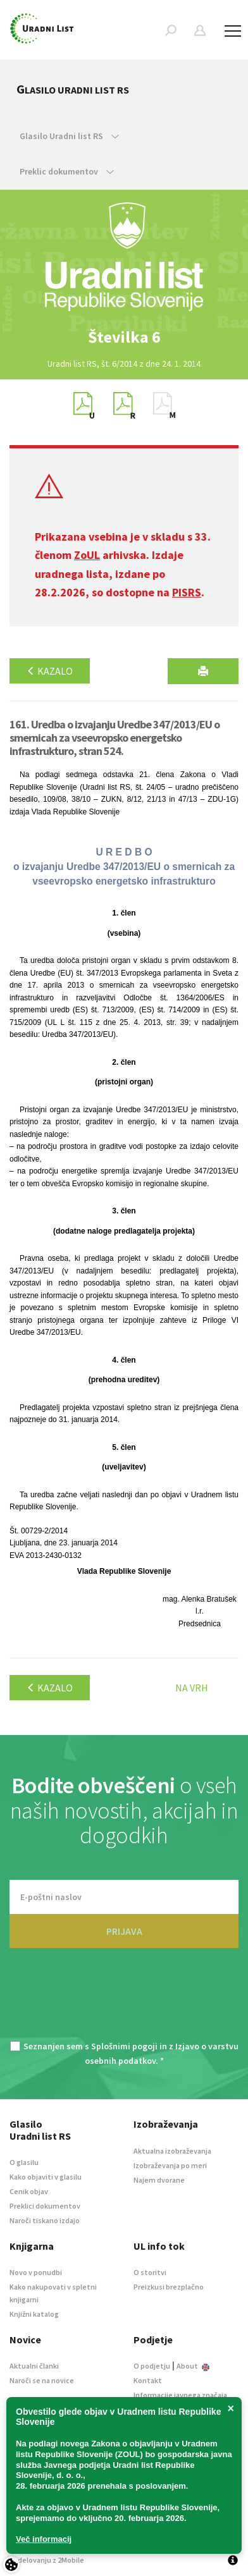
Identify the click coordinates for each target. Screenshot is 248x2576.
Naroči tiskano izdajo (44, 2220)
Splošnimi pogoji (124, 2046)
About (193, 2366)
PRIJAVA (124, 1931)
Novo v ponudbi (35, 2272)
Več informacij (43, 2539)
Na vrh (191, 1687)
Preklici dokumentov (44, 2206)
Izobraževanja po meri (170, 2165)
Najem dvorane (159, 2180)
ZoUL (87, 555)
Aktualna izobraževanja (172, 2151)
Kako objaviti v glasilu (45, 2176)
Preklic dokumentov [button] (67, 171)
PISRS (186, 592)
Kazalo (50, 671)
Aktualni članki (34, 2366)
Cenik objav (28, 2191)
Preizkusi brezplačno (168, 2286)
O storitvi (149, 2272)
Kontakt (147, 2380)
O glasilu (24, 2162)
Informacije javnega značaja (180, 2395)
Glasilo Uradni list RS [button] (69, 136)
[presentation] (124, 2002)
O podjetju (151, 2366)
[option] (124, 337)
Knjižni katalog (34, 2314)
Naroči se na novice (41, 2380)
